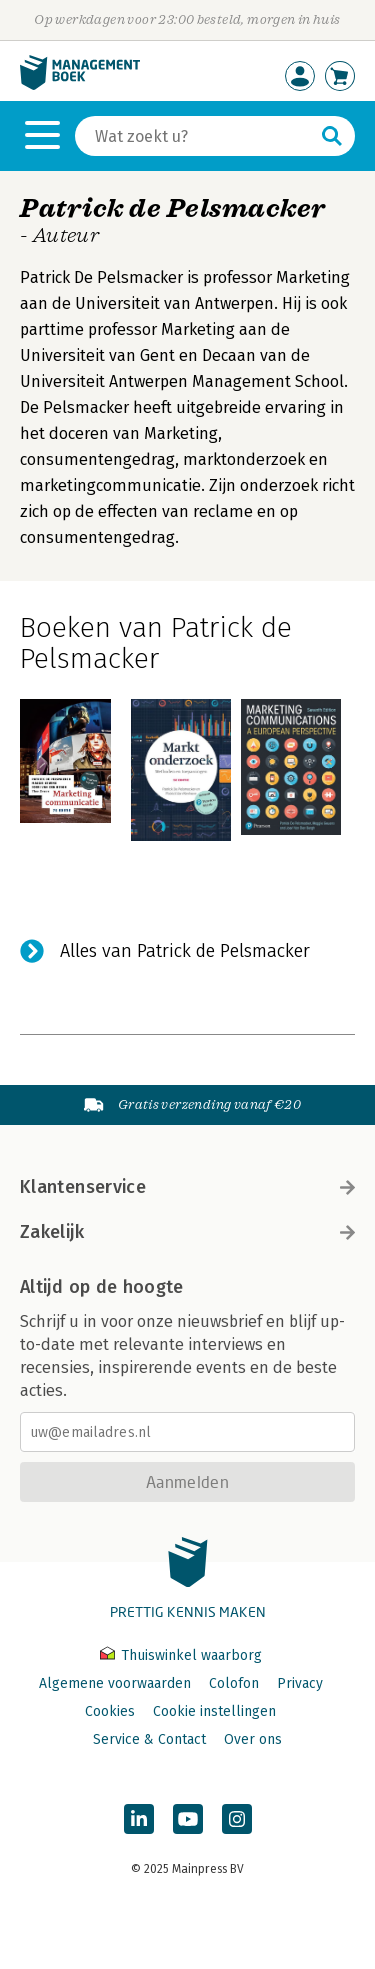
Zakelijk (187, 1232)
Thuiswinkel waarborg (181, 1655)
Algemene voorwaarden (115, 1683)
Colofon (234, 1683)
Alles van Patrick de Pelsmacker (185, 951)
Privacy (300, 1683)
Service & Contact (149, 1739)
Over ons (253, 1739)
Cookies (110, 1711)
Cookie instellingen (214, 1711)
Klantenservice (187, 1187)
